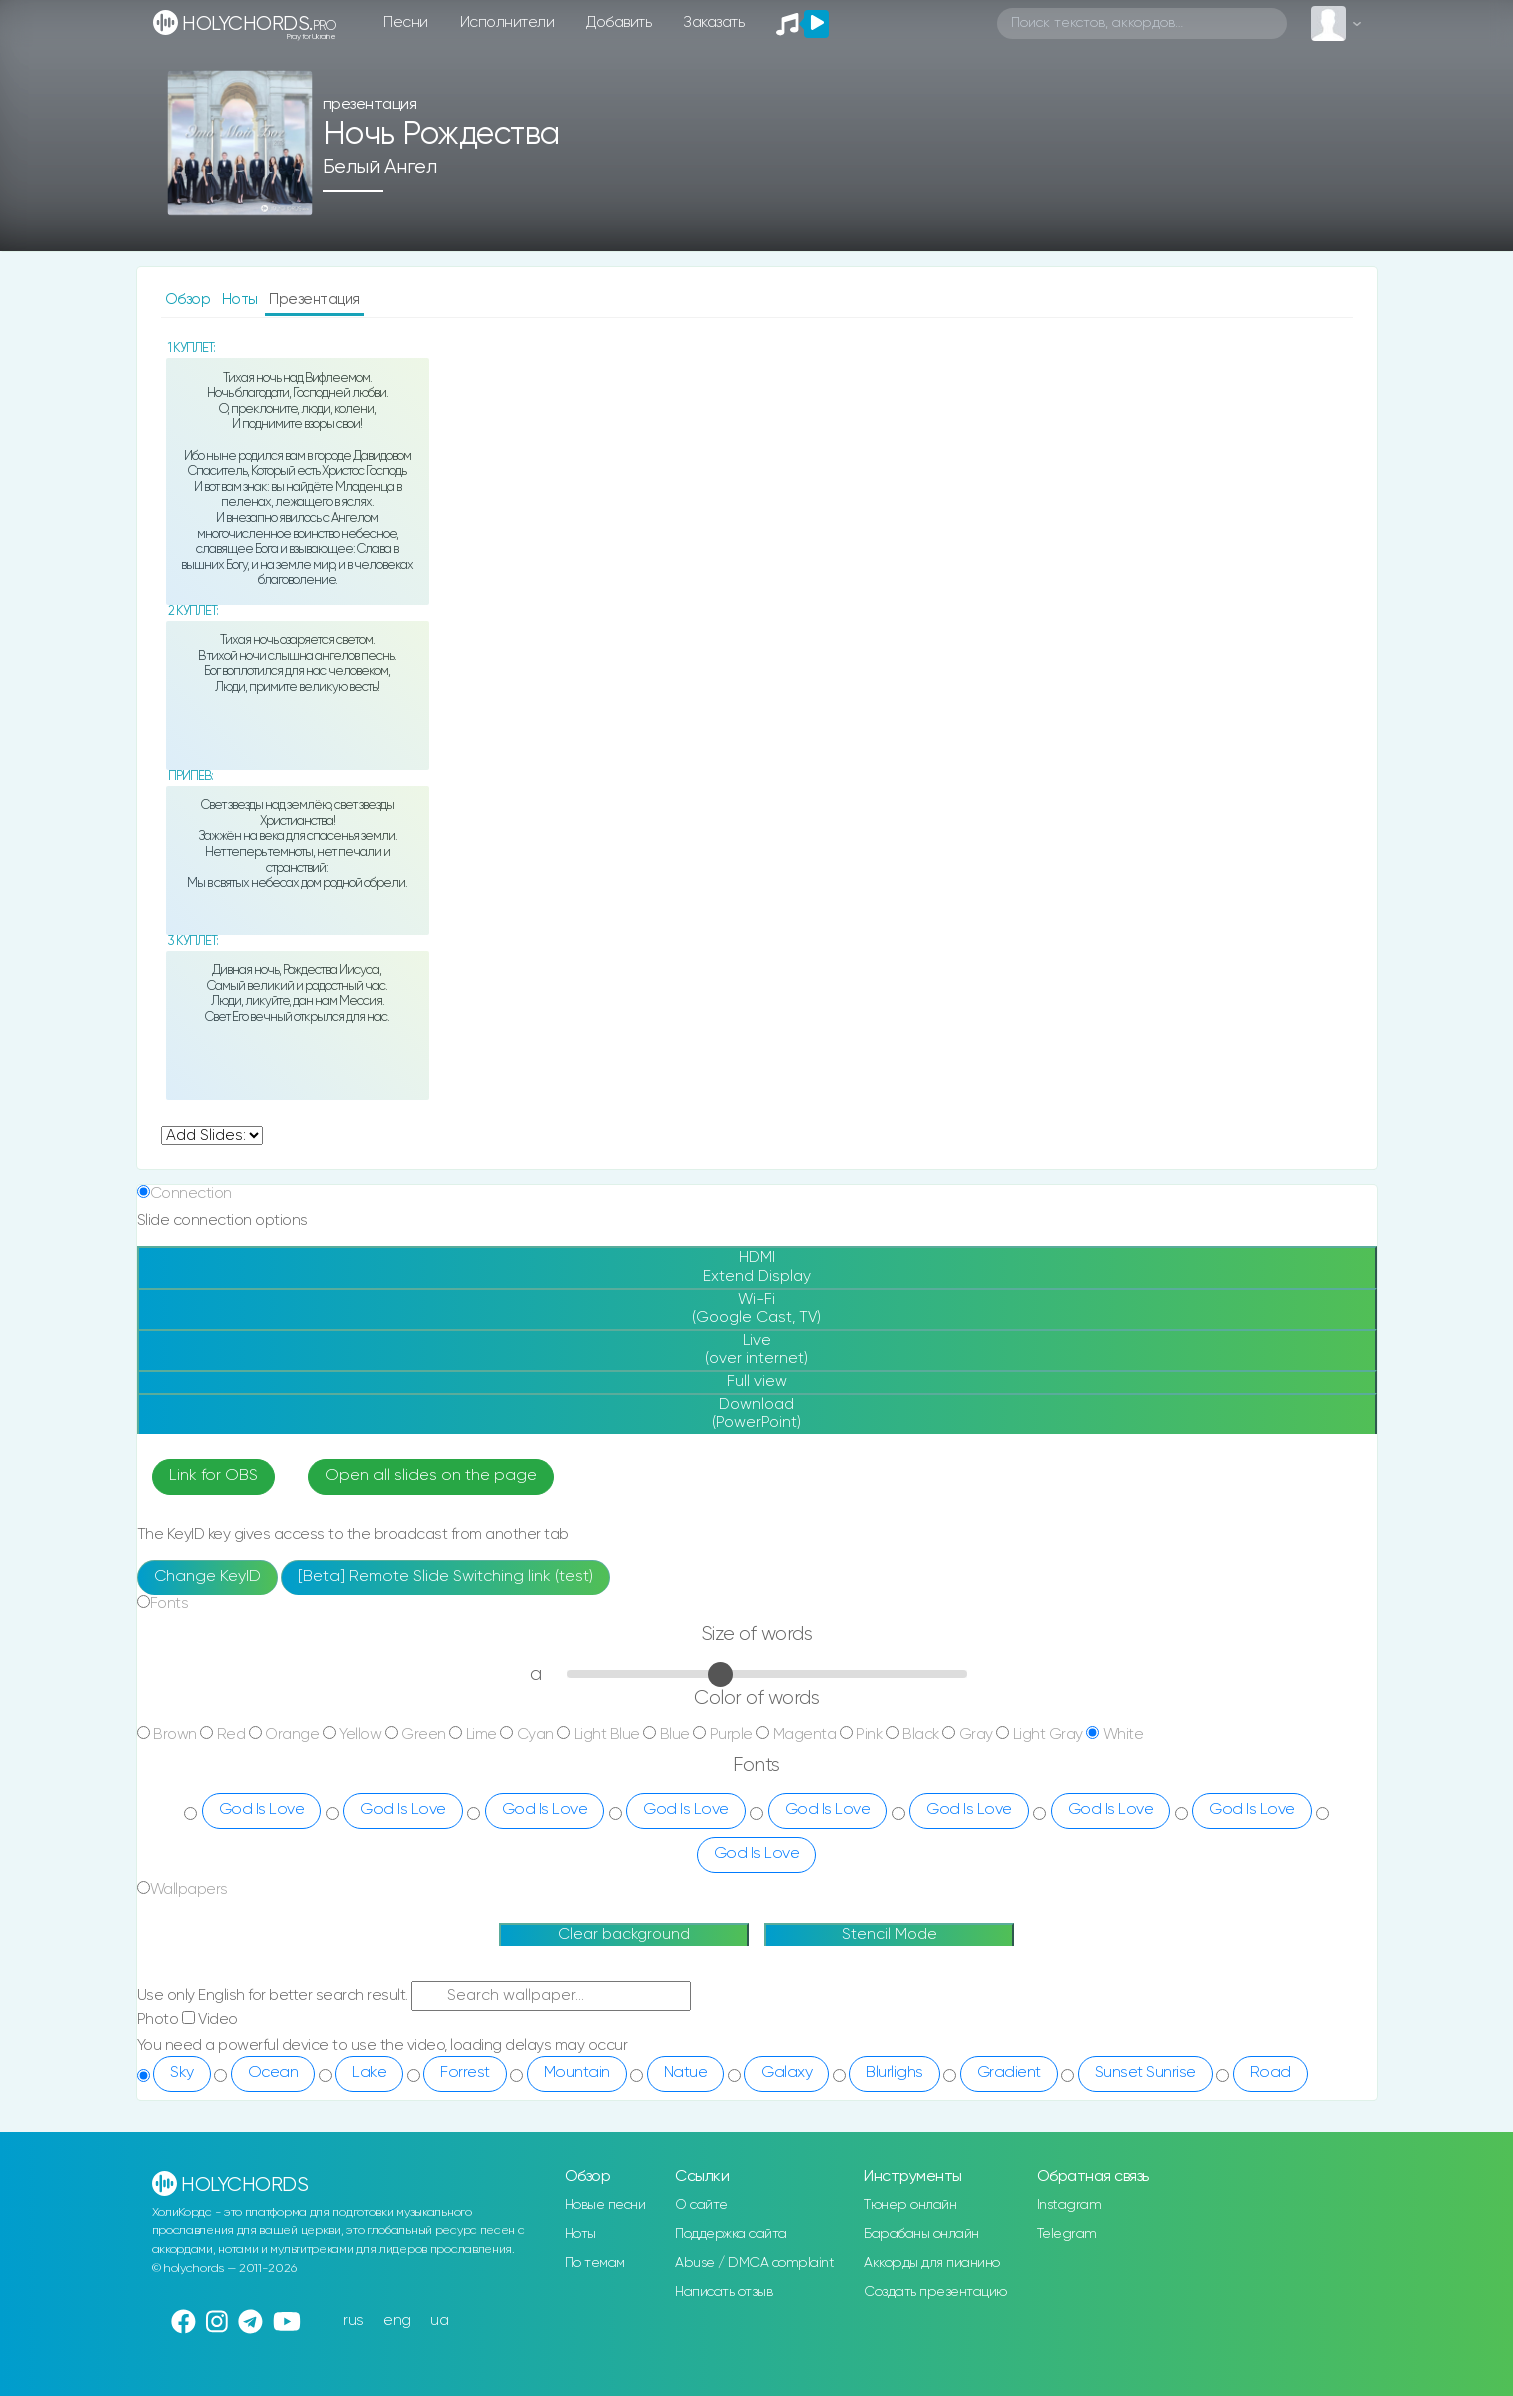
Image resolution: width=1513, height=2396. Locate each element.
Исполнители (507, 22)
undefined (212, 1135)
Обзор (189, 299)
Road (1270, 2073)
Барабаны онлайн (921, 2234)
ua (439, 2320)
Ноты (242, 299)
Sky (182, 2073)
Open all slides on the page (431, 1476)
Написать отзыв (723, 2292)
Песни (405, 22)
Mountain (577, 2073)
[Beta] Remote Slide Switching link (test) (445, 1577)
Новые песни (605, 2205)
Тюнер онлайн (910, 2205)
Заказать (713, 22)
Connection (191, 1193)
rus (353, 2320)
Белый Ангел (380, 167)
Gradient (1009, 2073)
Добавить (618, 22)
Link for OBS (213, 1476)
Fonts (169, 1603)
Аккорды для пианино (932, 2263)
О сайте (701, 2205)
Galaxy (786, 2073)
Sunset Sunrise (1145, 2073)
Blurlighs (894, 2073)
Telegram (1067, 2234)
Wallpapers (189, 1889)
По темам (595, 2263)
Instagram (1069, 2205)
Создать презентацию (935, 2292)
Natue (686, 2073)
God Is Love (262, 1810)
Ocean (273, 2073)
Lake (369, 2073)
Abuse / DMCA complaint (754, 2263)
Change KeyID (207, 1577)
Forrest (465, 2073)
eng (397, 2320)
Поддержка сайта (731, 2234)
